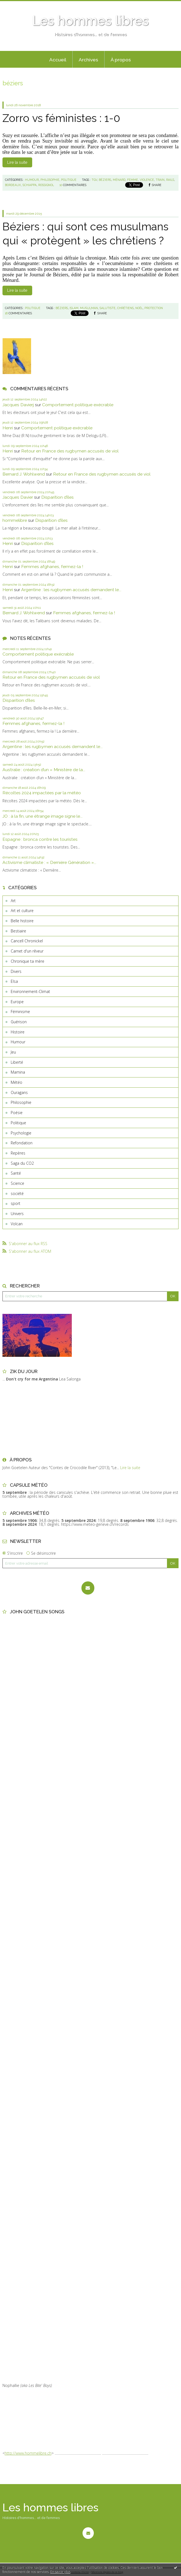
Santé (16, 1173)
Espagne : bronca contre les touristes (40, 839)
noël (139, 308)
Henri (7, 427)
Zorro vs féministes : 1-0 (61, 118)
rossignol (46, 185)
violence (147, 179)
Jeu (13, 1052)
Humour (18, 1041)
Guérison (19, 1021)
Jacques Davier (17, 497)
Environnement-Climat (30, 991)
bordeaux (13, 185)
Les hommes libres (90, 20)
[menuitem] (57, 59)
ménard (119, 179)
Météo (16, 1082)
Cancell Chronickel (27, 940)
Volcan (17, 1223)
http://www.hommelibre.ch (28, 2453)
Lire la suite (17, 162)
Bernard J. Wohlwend (23, 474)
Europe (17, 1001)
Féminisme (20, 1011)
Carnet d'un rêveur (27, 951)
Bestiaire (18, 931)
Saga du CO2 (22, 1163)
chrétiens (125, 308)
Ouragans (19, 1092)
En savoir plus (60, 2571)
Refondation (21, 1142)
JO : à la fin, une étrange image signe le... (42, 816)
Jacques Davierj (18, 404)
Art (13, 900)
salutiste (108, 308)
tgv (94, 179)
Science (17, 1183)
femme (132, 179)
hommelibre (14, 520)
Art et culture (22, 910)
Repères (18, 1153)
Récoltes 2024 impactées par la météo (41, 792)
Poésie (17, 1112)
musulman (89, 308)
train (160, 179)
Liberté (17, 1062)
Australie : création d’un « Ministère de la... (43, 769)
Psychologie (21, 1133)
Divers (16, 971)
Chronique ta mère (27, 961)
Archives (88, 59)
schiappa (30, 185)
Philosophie (21, 1102)
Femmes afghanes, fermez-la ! (52, 566)
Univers (17, 1213)
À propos (121, 59)
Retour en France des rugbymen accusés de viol (70, 451)
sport (15, 1203)
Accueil (57, 59)
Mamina (18, 1072)
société (17, 1193)
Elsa (14, 981)
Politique (18, 1122)
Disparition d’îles (57, 497)
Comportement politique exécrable (77, 404)
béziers (105, 179)
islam (74, 308)
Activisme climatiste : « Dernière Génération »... (49, 862)
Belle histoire (22, 920)
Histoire (17, 1032)
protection (153, 308)
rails (170, 179)
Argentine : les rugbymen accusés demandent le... (71, 589)
